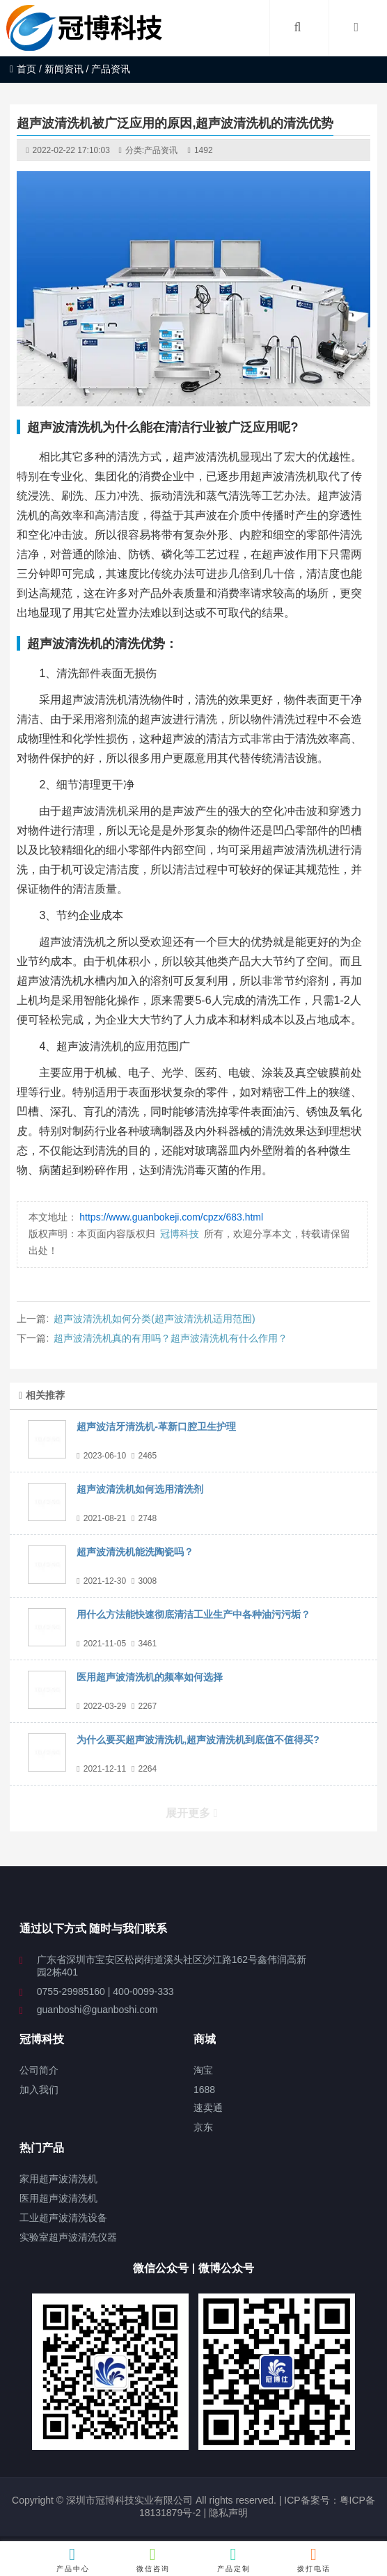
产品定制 (233, 2559)
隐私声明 (228, 2512)
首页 (23, 68)
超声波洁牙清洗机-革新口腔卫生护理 (156, 1426)
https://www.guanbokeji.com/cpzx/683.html (171, 1217)
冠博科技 (179, 1233)
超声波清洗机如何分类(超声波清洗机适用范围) (154, 1318)
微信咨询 (153, 2559)
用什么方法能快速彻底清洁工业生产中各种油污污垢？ (193, 1614)
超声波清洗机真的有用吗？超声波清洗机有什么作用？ (170, 1338)
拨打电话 (314, 2559)
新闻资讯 (64, 68)
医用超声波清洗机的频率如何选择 (150, 1677)
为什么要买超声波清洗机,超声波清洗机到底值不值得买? (198, 1739)
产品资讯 (160, 150)
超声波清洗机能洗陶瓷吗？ (135, 1551)
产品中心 (72, 2559)
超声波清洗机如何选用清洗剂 (140, 1489)
